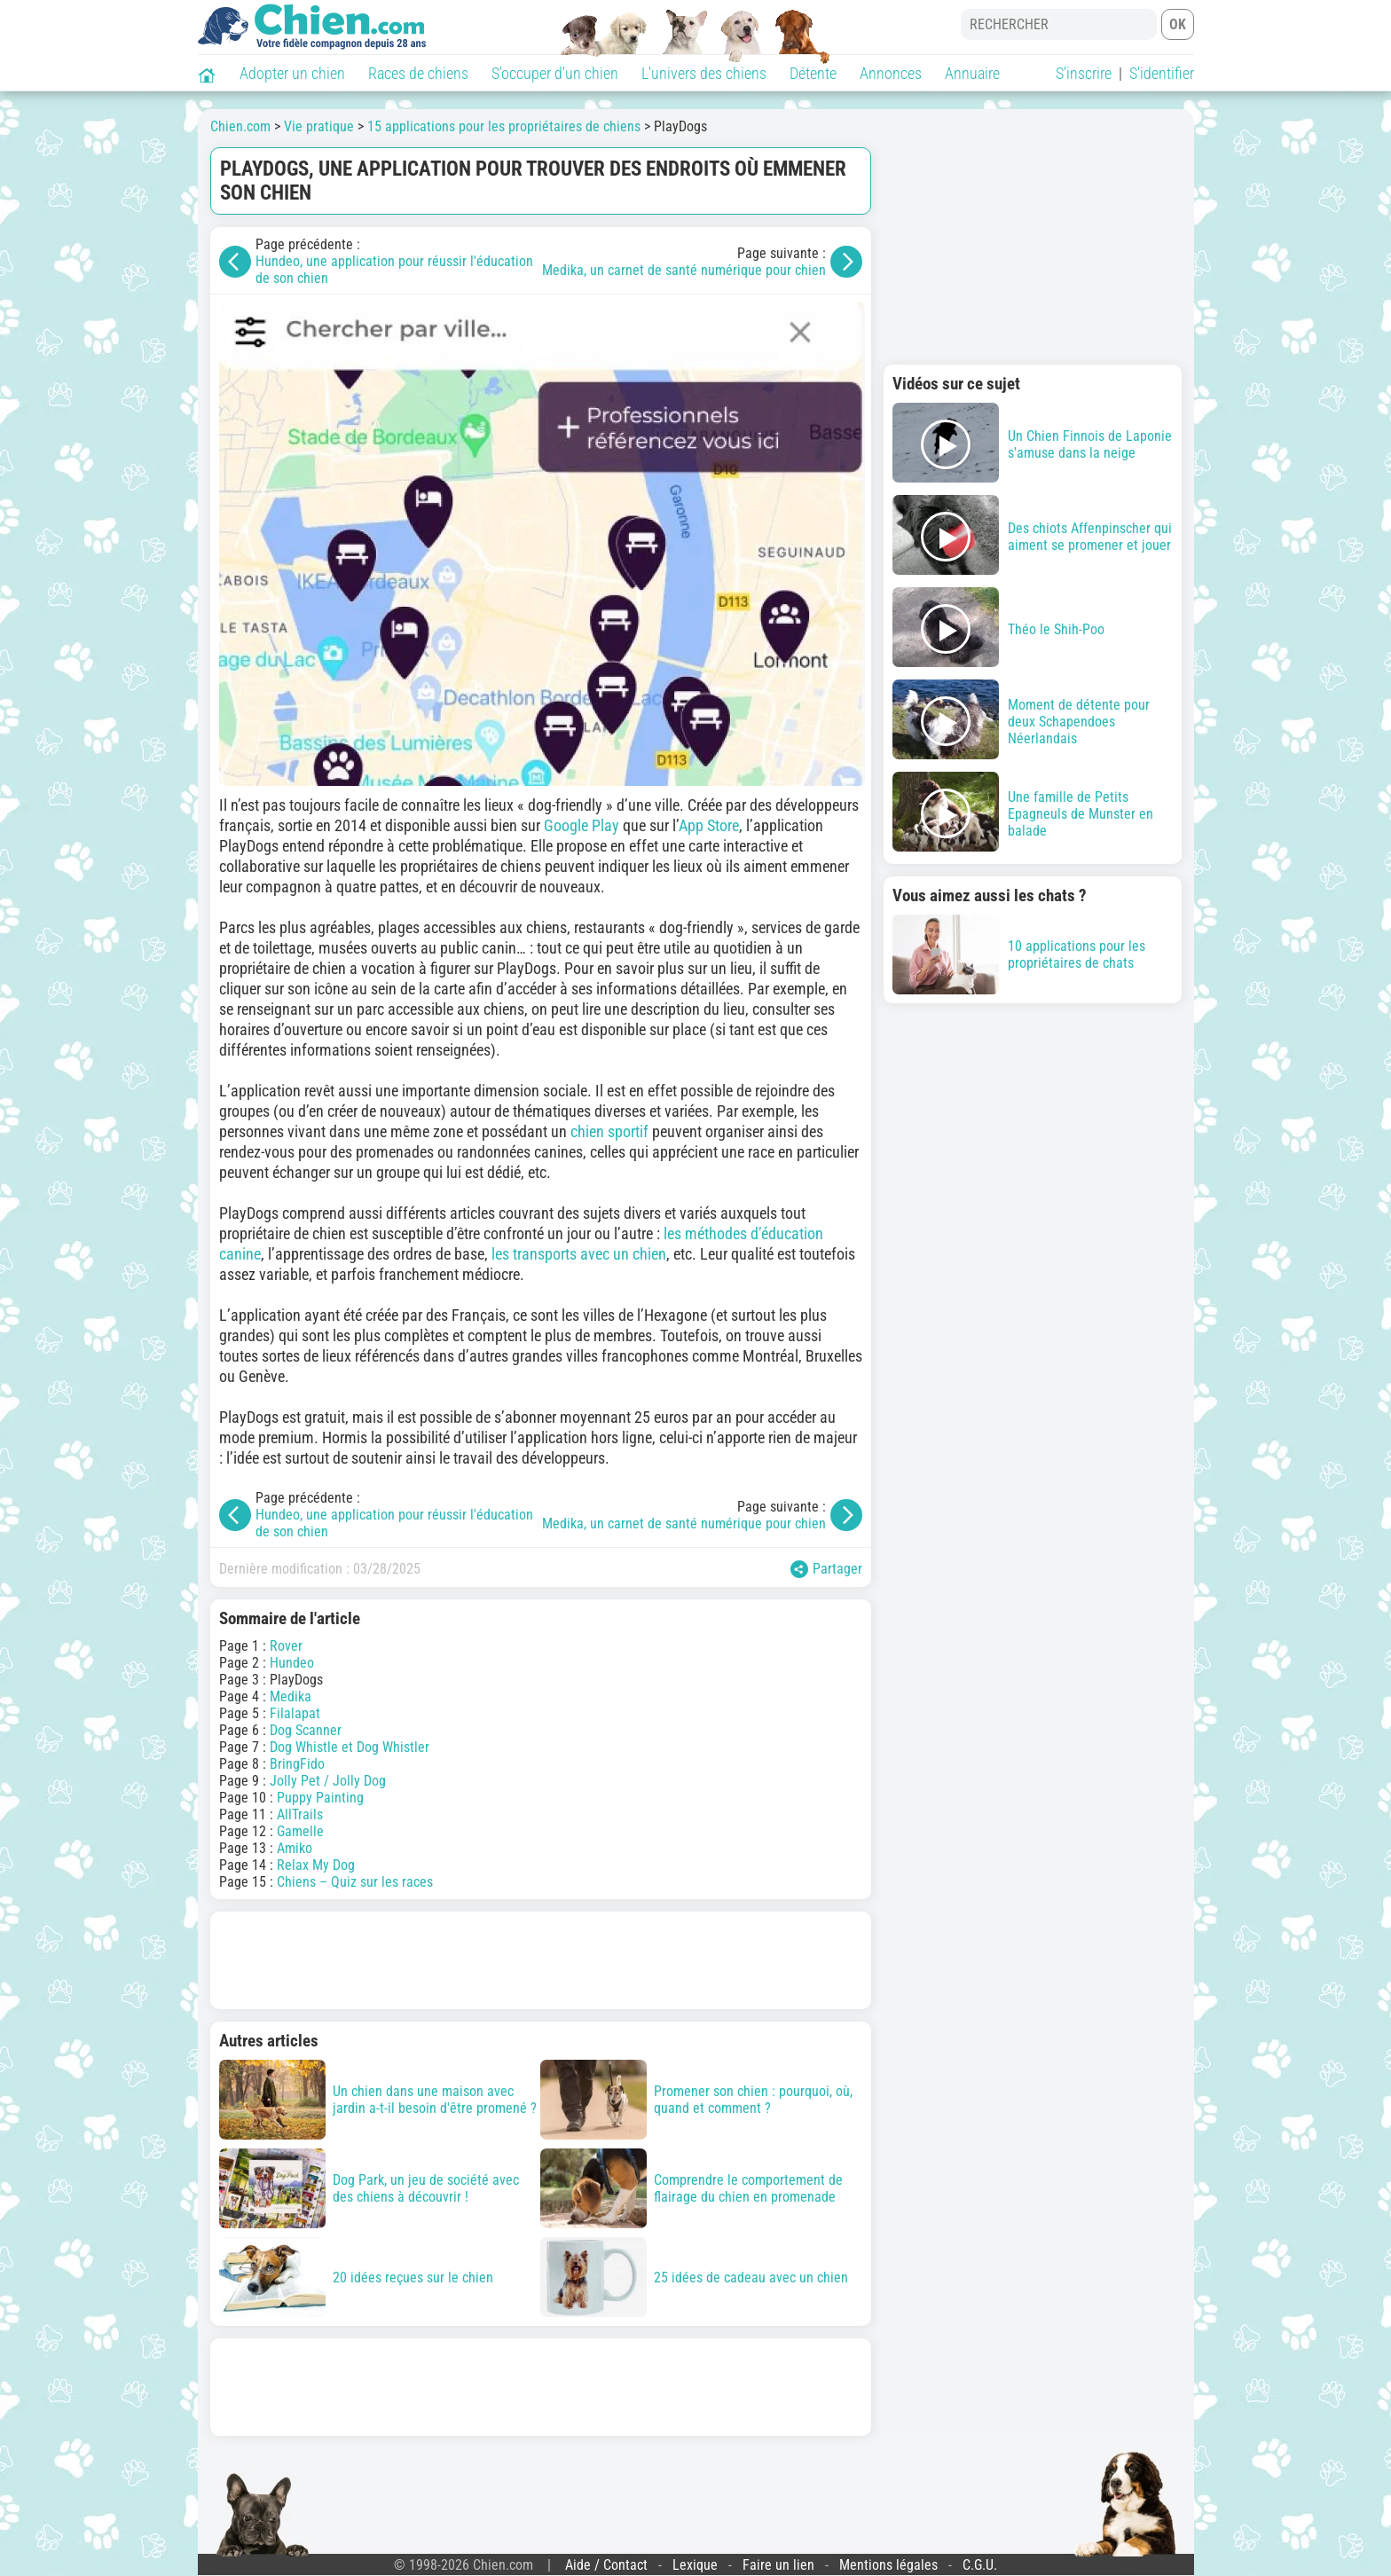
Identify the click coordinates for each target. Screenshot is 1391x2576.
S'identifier (1161, 73)
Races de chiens (418, 73)
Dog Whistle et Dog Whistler (349, 1747)
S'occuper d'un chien (554, 73)
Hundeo (292, 1662)
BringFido (297, 1763)
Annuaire (972, 73)
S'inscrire (1084, 73)
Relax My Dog (316, 1865)
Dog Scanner (306, 1730)
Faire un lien (778, 2564)
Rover (286, 1645)
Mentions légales (888, 2564)
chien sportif (609, 1131)
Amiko (294, 1848)
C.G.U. (980, 2564)
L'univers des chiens (703, 73)
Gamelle (300, 1831)
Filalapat (295, 1713)
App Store (709, 825)
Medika (290, 1696)
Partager (826, 1569)
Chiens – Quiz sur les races (355, 1881)
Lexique (695, 2564)
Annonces (891, 73)
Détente (813, 73)
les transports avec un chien (578, 1254)
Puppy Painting (320, 1797)
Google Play (581, 825)
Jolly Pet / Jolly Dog (328, 1780)
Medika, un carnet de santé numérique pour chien (684, 270)
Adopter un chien (292, 73)
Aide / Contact (606, 2564)
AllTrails (300, 1814)
